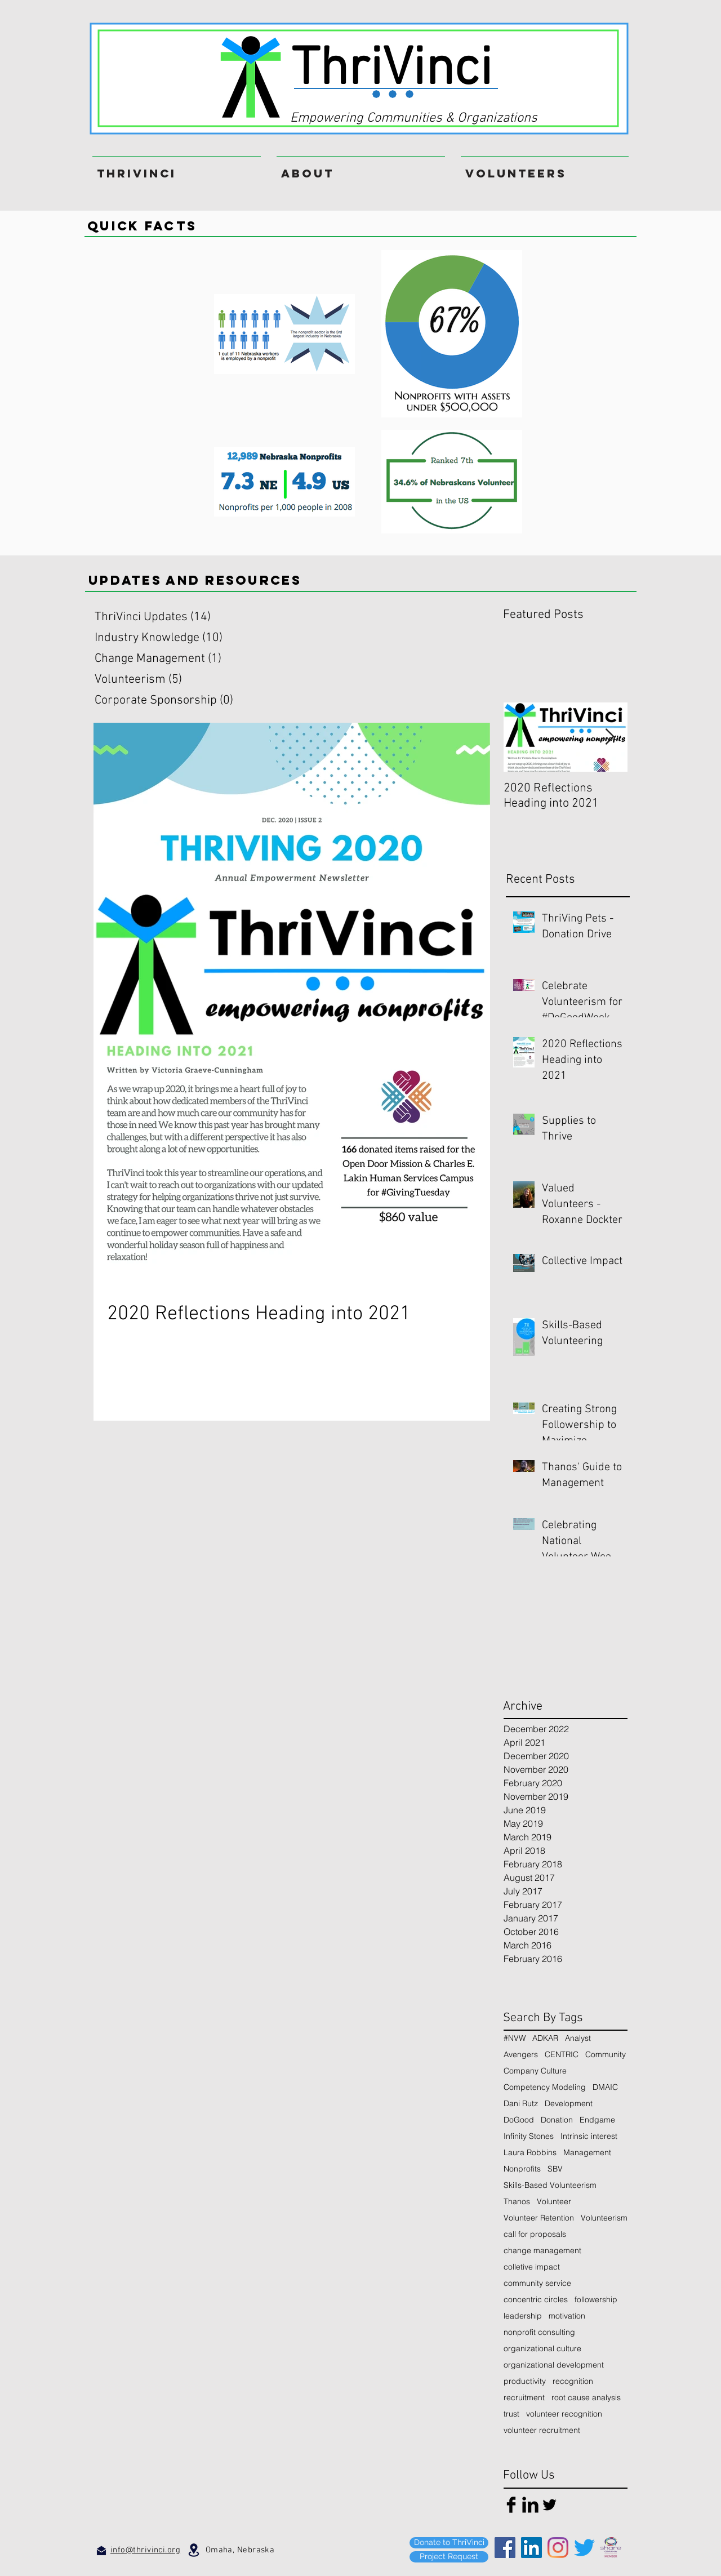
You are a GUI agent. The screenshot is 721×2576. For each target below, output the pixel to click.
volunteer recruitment (542, 2430)
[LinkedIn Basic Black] (530, 2505)
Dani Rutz (521, 2103)
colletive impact (532, 2267)
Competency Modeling (545, 2087)
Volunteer (554, 2201)
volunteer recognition (564, 2414)
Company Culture (535, 2071)
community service (537, 2283)
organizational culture (542, 2348)
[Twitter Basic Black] (549, 2505)
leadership (523, 2316)
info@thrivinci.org (145, 2550)
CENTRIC (561, 2054)
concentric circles (536, 2299)
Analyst (578, 2038)
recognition (573, 2381)
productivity (525, 2381)
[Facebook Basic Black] (511, 2505)
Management (587, 2152)
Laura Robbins (530, 2152)
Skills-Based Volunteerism (550, 2185)
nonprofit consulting (539, 2332)
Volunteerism (604, 2218)
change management (542, 2250)
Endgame (597, 2120)
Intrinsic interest (588, 2136)
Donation (557, 2120)
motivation (567, 2316)
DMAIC (605, 2087)
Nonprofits (522, 2169)
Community (605, 2054)
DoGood (519, 2120)
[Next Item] (609, 737)
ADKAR (545, 2038)
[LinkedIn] (531, 2547)
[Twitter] (584, 2547)
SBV (555, 2169)
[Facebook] (505, 2547)
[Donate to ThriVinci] (449, 2542)
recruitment (524, 2398)
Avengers (521, 2054)
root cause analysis (586, 2398)
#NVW (515, 2038)
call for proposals (535, 2234)
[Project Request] (449, 2556)
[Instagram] (558, 2547)
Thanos (517, 2201)
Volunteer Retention (539, 2218)
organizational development (554, 2365)
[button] (545, 168)
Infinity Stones (529, 2136)
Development (569, 2103)
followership (596, 2299)
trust (511, 2414)
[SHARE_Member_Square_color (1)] (610, 2547)
